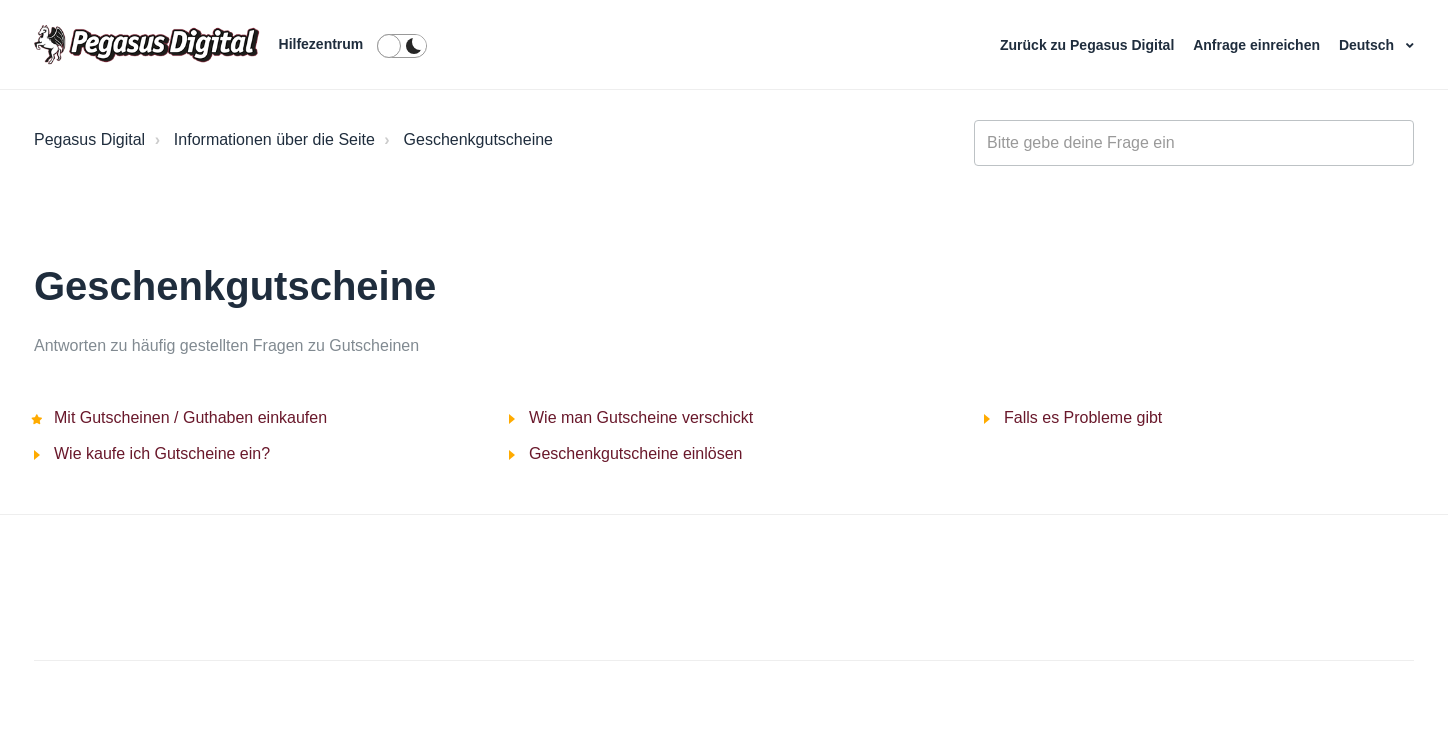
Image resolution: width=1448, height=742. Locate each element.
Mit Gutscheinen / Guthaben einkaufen (190, 417)
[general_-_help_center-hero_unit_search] (1194, 143)
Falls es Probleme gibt (1083, 417)
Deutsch (1368, 45)
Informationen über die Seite (274, 139)
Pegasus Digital (89, 139)
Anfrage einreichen (1258, 45)
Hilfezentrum (321, 44)
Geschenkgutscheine (478, 139)
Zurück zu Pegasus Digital (1089, 45)
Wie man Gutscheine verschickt (641, 417)
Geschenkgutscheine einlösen (635, 453)
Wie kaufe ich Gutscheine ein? (162, 453)
